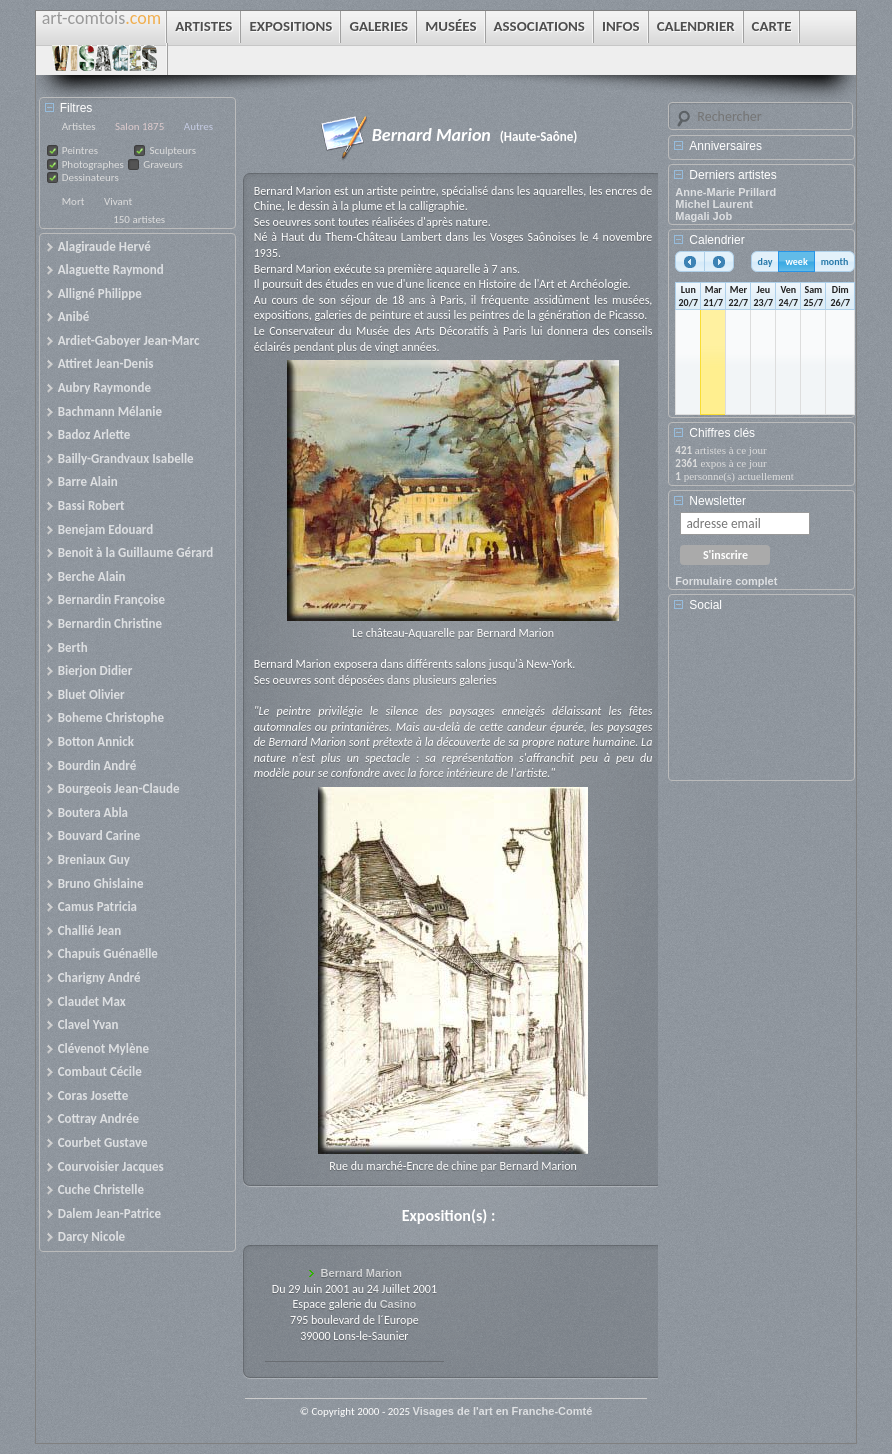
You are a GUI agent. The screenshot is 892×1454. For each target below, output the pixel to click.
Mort (73, 201)
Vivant (118, 201)
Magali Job (703, 216)
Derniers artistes (732, 175)
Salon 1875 (139, 126)
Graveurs (163, 164)
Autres (198, 126)
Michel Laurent (714, 204)
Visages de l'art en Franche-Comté (503, 1411)
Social (705, 605)
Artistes (79, 126)
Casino (398, 1304)
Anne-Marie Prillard (725, 192)
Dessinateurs (90, 177)
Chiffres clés (722, 433)
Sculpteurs (172, 150)
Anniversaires (725, 146)
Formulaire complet (726, 581)
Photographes (93, 164)
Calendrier (716, 240)
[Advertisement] (765, 703)
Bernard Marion (361, 1273)
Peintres (80, 150)
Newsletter (717, 501)
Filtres (76, 108)
